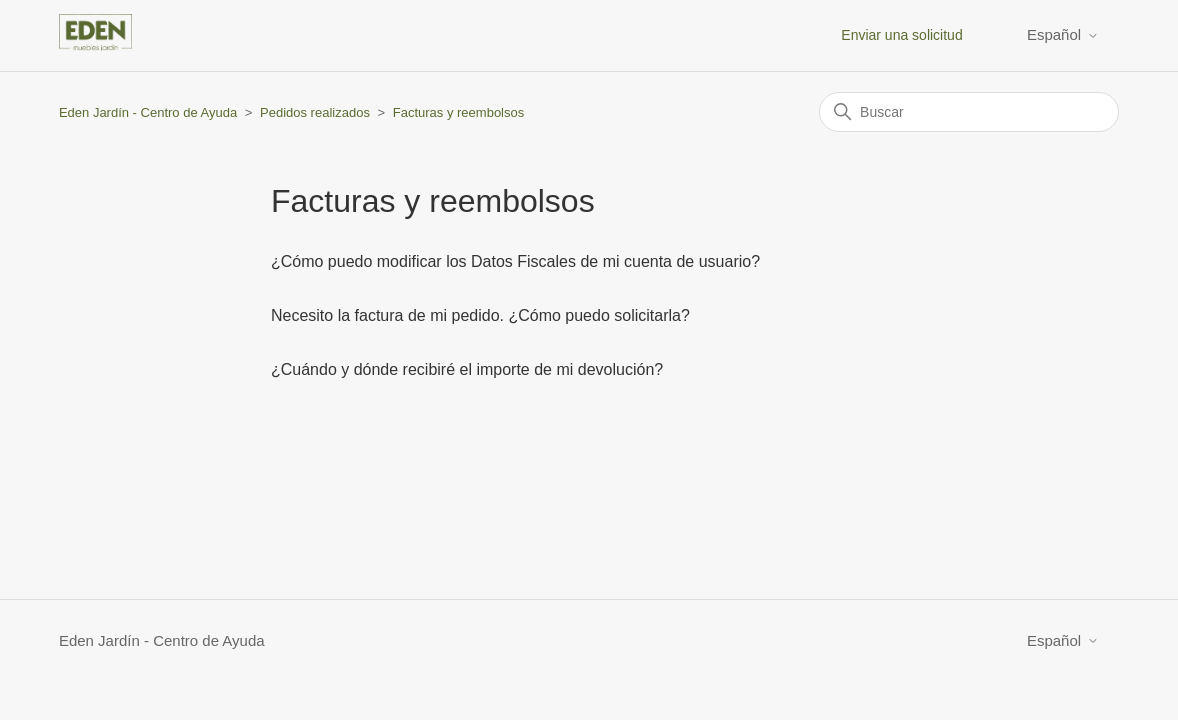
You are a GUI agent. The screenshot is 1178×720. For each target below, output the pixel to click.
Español (1063, 34)
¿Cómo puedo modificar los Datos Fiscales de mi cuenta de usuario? (515, 261)
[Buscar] (969, 112)
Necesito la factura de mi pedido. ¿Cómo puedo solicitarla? (480, 315)
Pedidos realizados (315, 112)
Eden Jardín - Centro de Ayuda (148, 112)
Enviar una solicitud (901, 35)
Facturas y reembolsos (459, 112)
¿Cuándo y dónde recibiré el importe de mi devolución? (467, 369)
